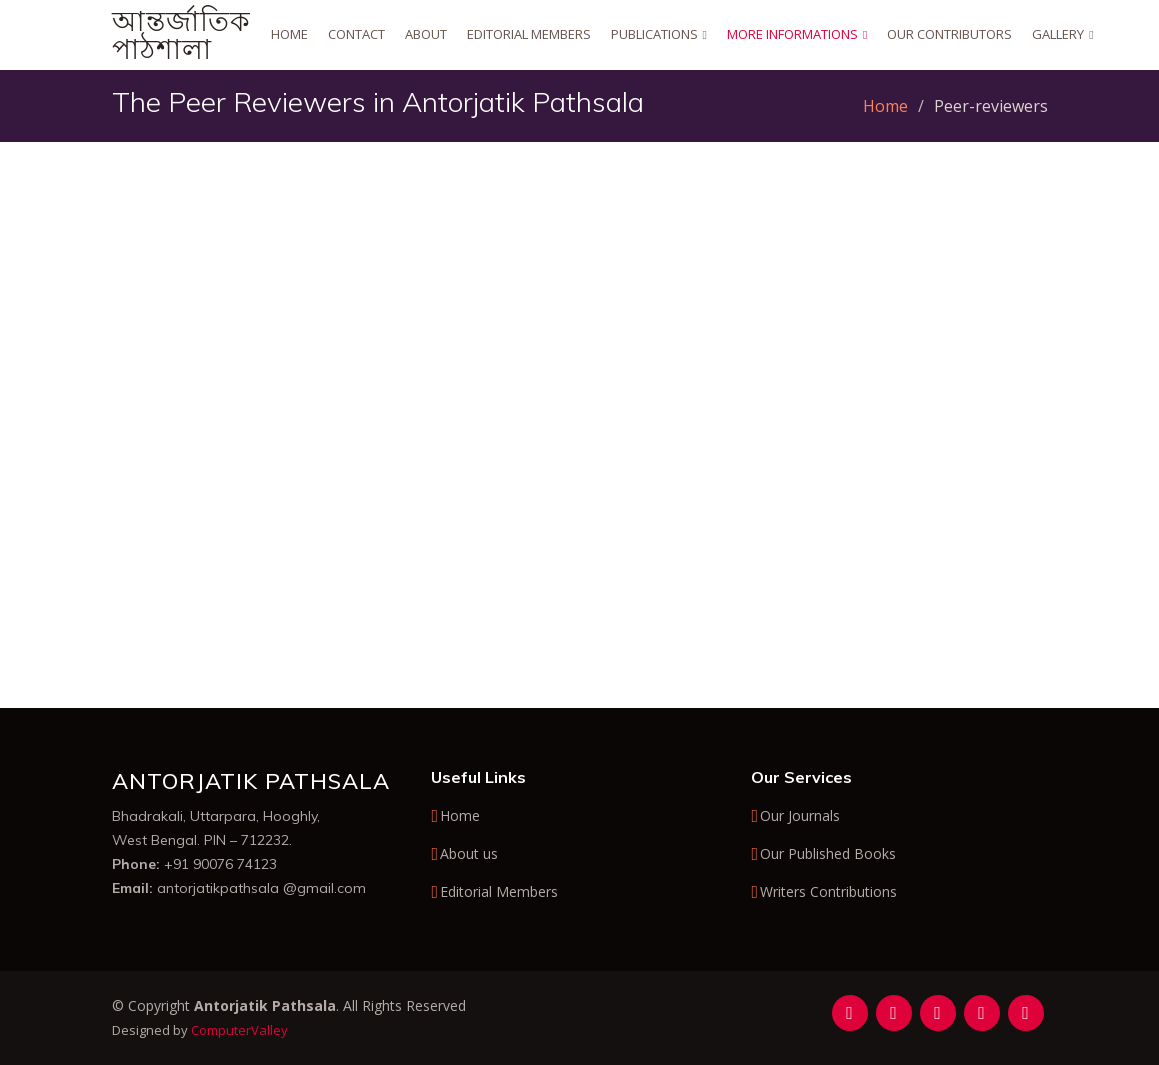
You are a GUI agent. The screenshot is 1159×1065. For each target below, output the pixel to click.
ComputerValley (239, 1030)
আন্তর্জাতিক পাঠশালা (181, 34)
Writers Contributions (828, 892)
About (426, 34)
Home (289, 34)
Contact (356, 34)
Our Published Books (828, 854)
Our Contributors (949, 34)
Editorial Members (529, 34)
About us (469, 854)
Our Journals (800, 816)
